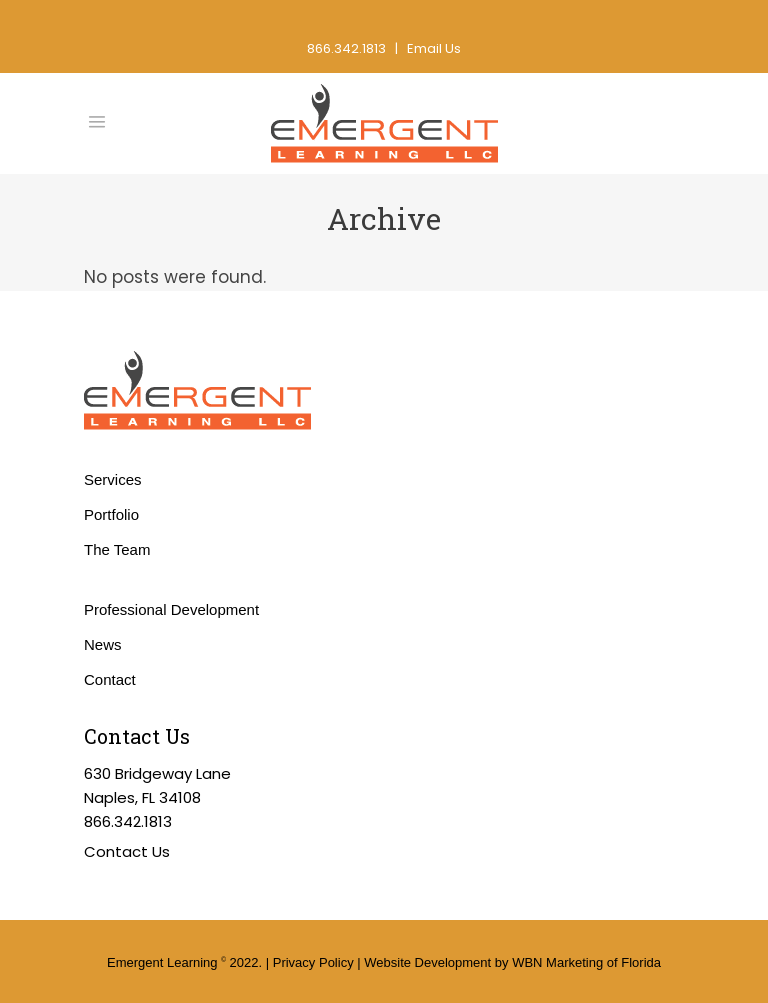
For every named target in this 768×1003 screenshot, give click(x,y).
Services (113, 479)
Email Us (434, 48)
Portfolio (111, 514)
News (103, 644)
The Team (117, 549)
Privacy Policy (313, 962)
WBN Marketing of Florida (586, 962)
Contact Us (127, 851)
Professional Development (171, 609)
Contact (110, 679)
